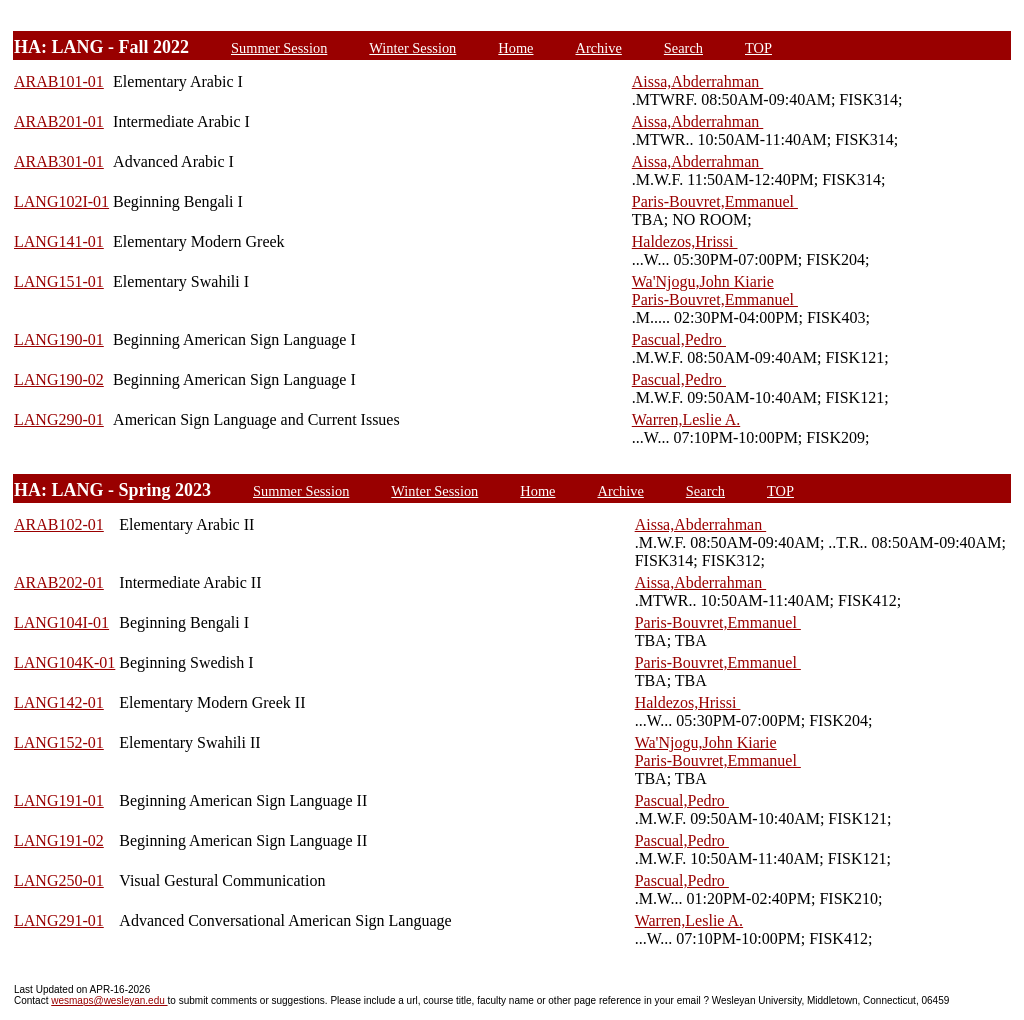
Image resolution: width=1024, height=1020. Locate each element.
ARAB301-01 (59, 161)
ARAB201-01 (59, 121)
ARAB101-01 (59, 81)
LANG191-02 (59, 840)
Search (683, 48)
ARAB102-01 (59, 524)
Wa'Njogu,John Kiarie (703, 281)
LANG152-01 (59, 742)
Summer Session (279, 48)
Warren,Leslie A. (686, 419)
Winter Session (412, 48)
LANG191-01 (59, 800)
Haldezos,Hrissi (685, 241)
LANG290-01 (59, 419)
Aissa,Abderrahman (698, 81)
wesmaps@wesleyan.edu (109, 1000)
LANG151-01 (59, 281)
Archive (598, 48)
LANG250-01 (59, 880)
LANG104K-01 (64, 662)
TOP (758, 48)
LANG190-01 (59, 339)
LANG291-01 (59, 920)
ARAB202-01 (59, 582)
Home (515, 48)
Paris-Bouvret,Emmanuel (715, 201)
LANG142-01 (59, 702)
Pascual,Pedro (679, 339)
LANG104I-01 (61, 622)
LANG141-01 (59, 241)
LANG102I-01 (61, 201)
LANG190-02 (59, 379)
